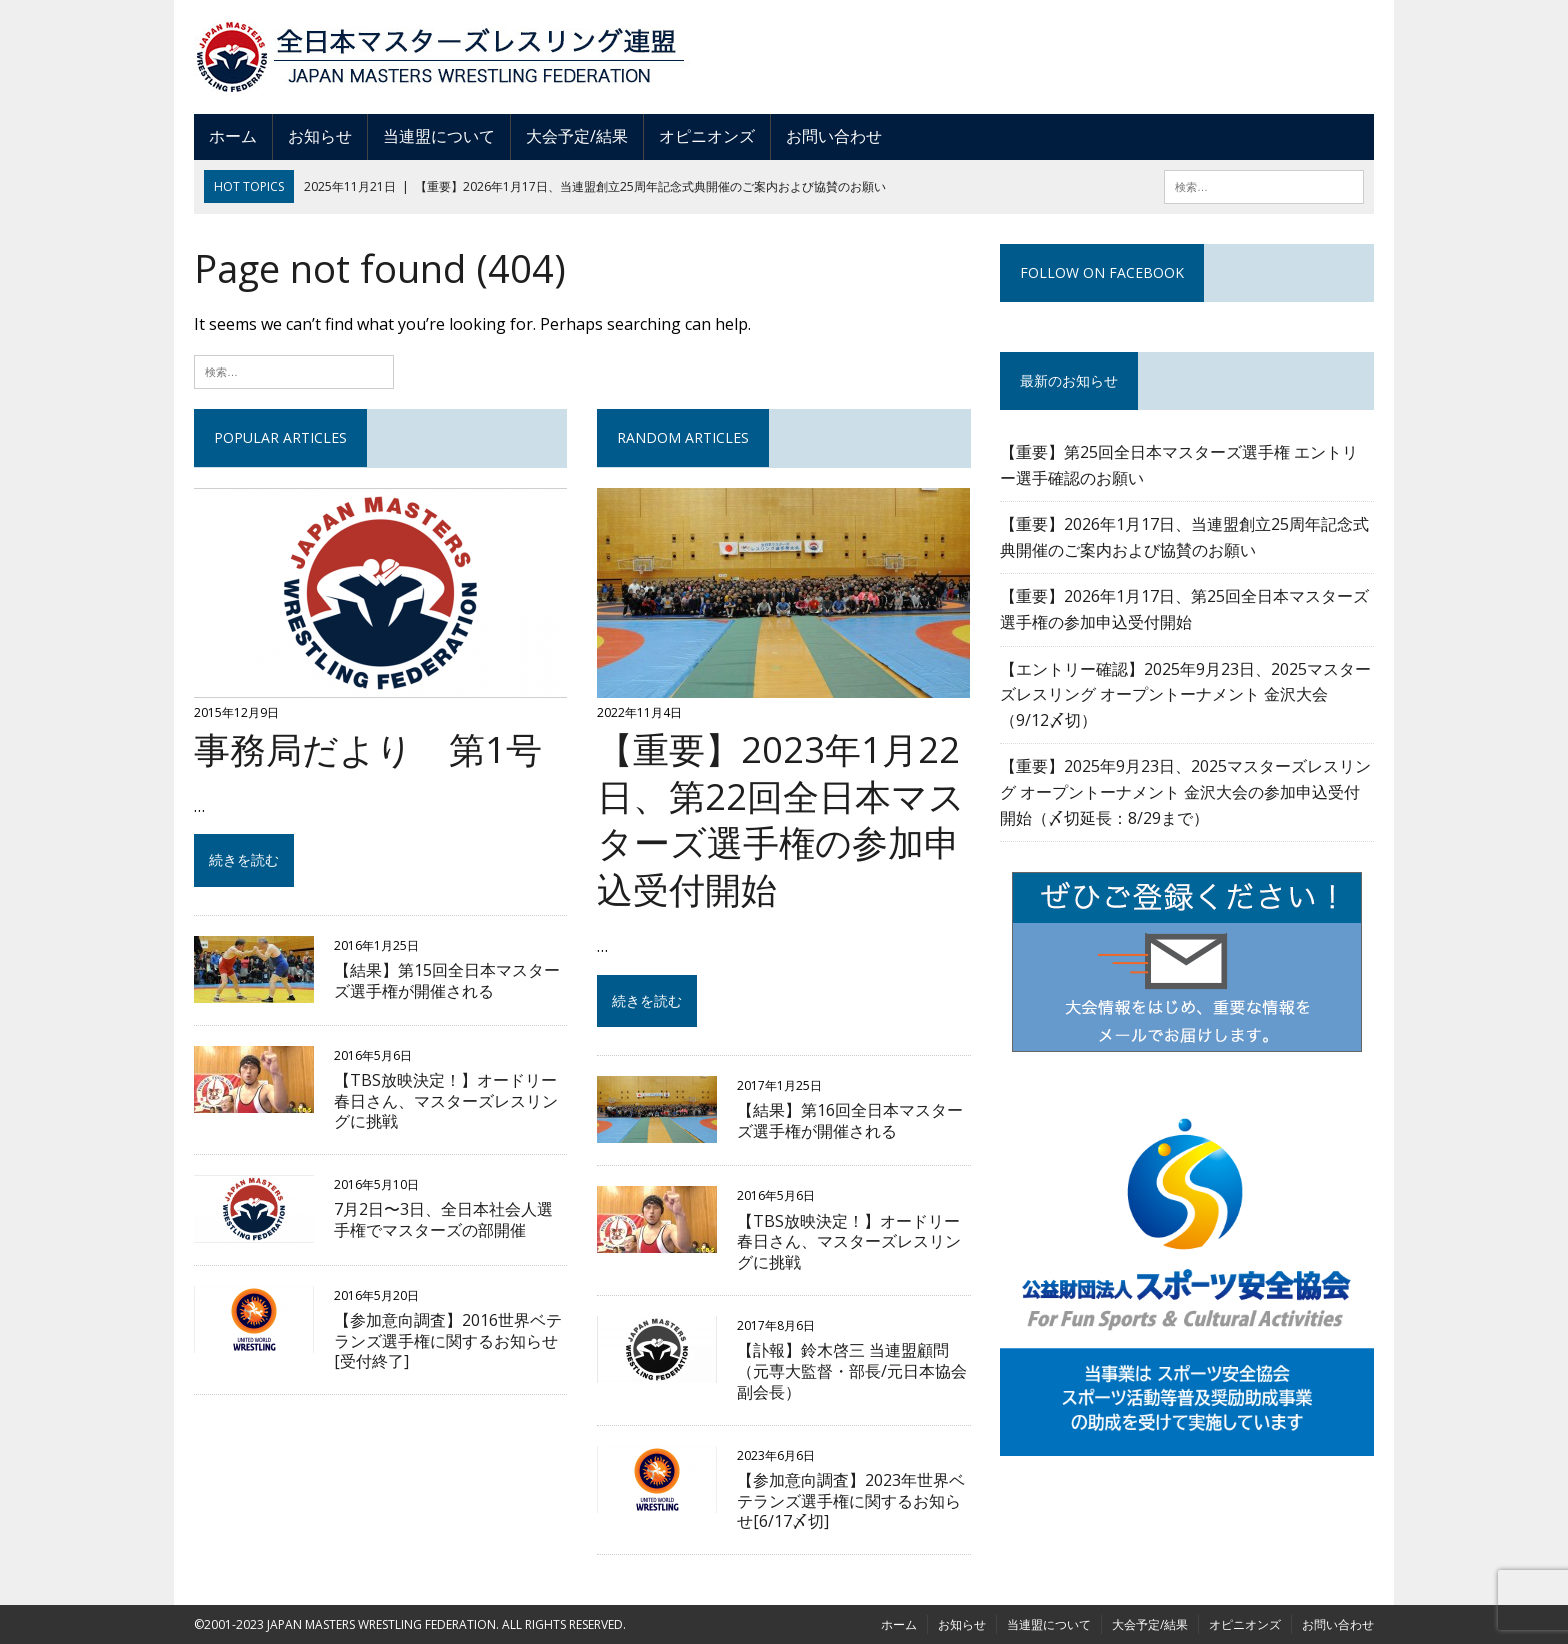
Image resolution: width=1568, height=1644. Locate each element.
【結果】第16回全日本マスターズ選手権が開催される (850, 1120)
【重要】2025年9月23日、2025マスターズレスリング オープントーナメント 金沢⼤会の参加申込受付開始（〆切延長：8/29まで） (1185, 791)
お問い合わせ (834, 136)
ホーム (233, 136)
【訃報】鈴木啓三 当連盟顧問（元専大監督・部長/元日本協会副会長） (852, 1371)
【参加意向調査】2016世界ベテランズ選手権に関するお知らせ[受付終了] (448, 1341)
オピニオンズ (707, 136)
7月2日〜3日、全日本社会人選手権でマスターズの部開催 (443, 1219)
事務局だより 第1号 (368, 749)
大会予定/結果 (577, 136)
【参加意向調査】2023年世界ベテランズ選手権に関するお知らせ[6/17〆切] (851, 1501)
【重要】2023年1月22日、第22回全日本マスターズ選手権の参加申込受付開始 (781, 819)
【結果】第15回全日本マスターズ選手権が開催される (447, 980)
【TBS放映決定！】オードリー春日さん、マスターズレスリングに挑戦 (446, 1101)
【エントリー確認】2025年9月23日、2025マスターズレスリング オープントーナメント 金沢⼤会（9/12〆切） (1185, 694)
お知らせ (320, 136)
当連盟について (439, 136)
